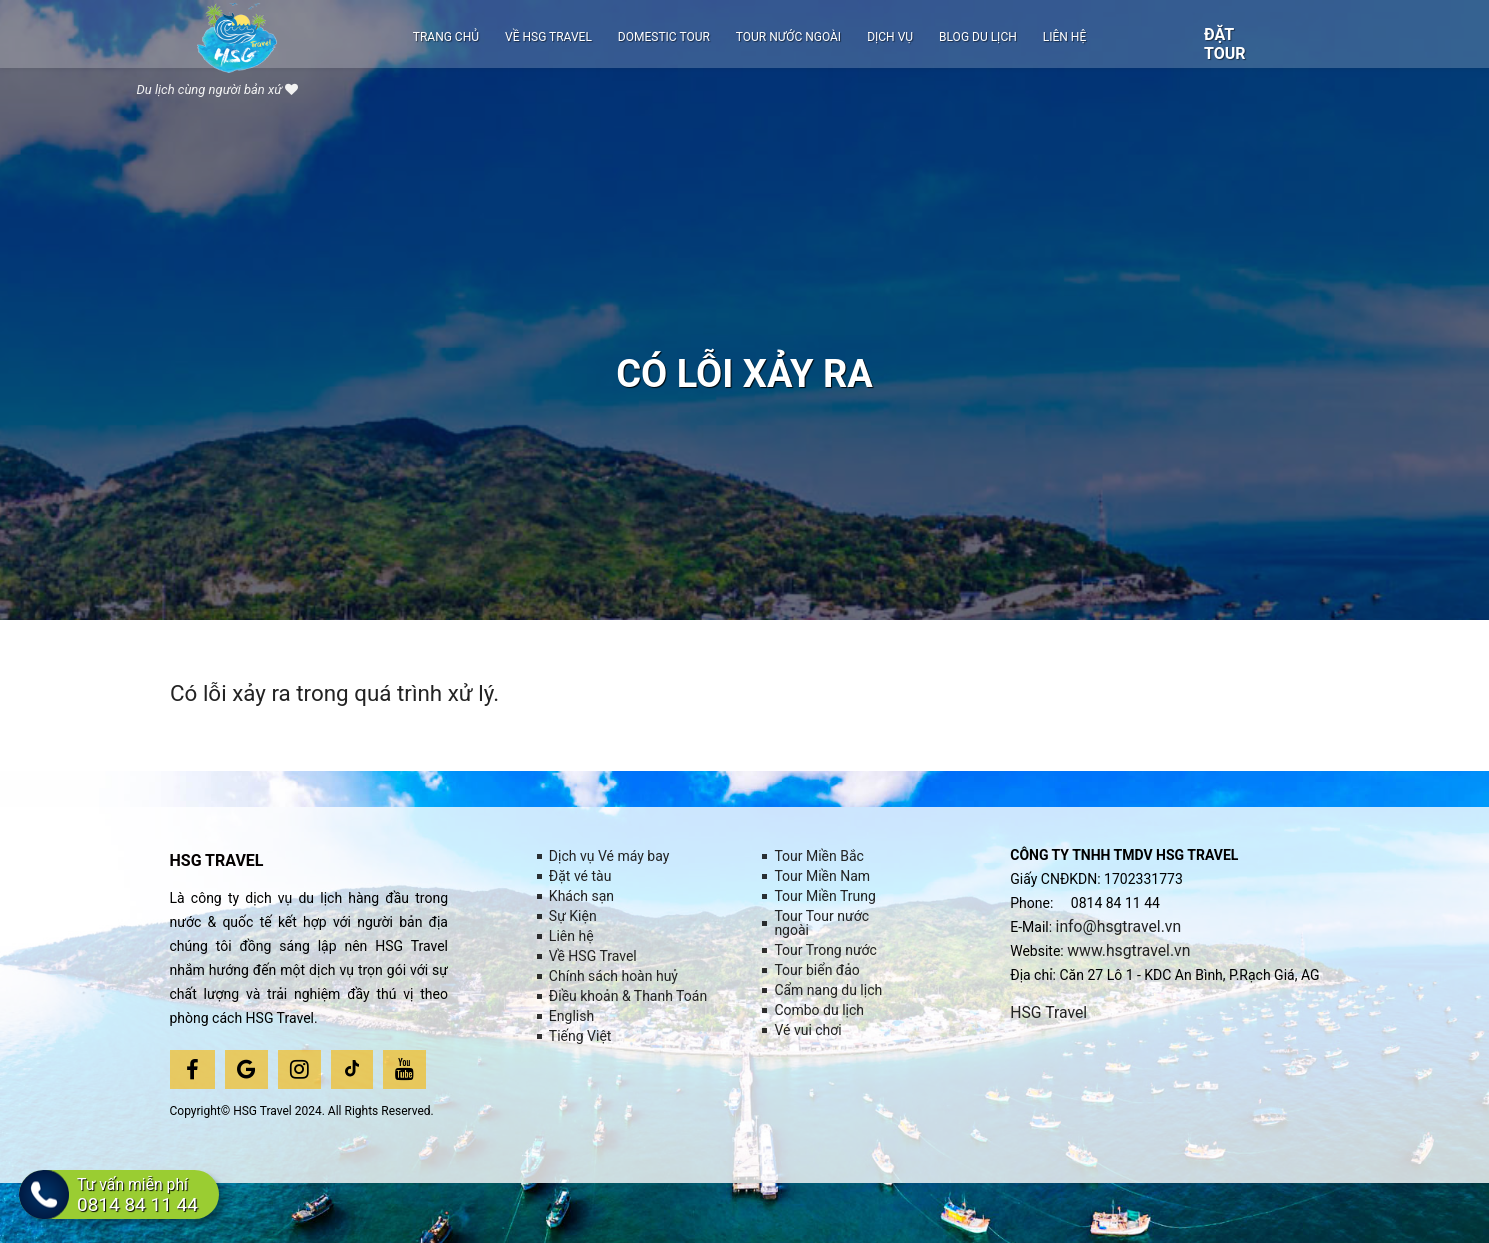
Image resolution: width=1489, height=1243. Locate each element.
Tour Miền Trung (824, 896)
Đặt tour (1225, 44)
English (571, 1016)
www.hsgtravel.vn (1129, 950)
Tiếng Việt (580, 1036)
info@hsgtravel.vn (1120, 926)
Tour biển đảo (816, 970)
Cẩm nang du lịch (828, 990)
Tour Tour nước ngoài (821, 923)
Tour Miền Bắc (819, 856)
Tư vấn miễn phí (140, 1198)
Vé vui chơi (807, 1030)
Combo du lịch (819, 1010)
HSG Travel (1049, 1012)
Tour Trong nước (825, 950)
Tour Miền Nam (822, 876)
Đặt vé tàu (580, 876)
